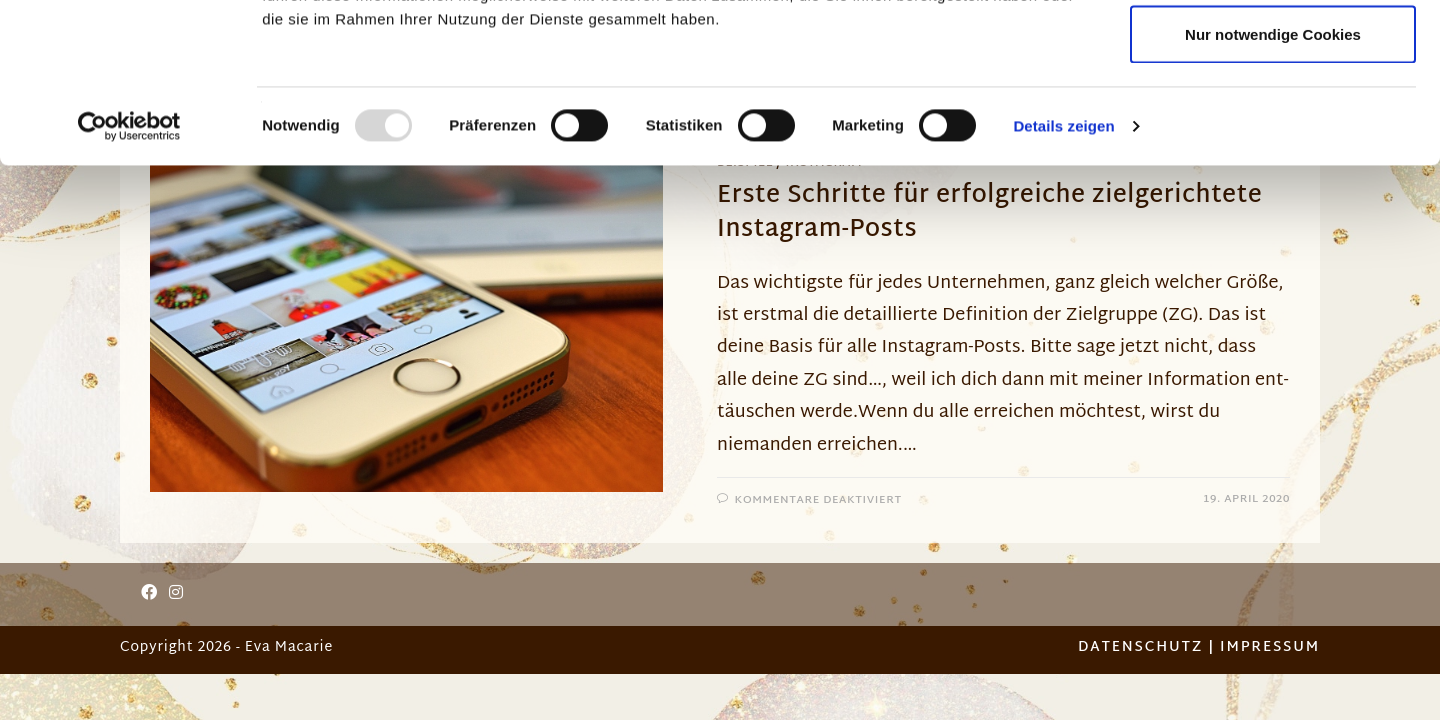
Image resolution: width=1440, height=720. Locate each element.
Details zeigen (1063, 275)
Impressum (1270, 647)
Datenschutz (1140, 647)
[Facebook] (149, 595)
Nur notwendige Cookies (1273, 183)
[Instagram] (176, 595)
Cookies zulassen (1273, 52)
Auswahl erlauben (1273, 118)
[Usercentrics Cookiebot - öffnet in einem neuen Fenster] (129, 276)
